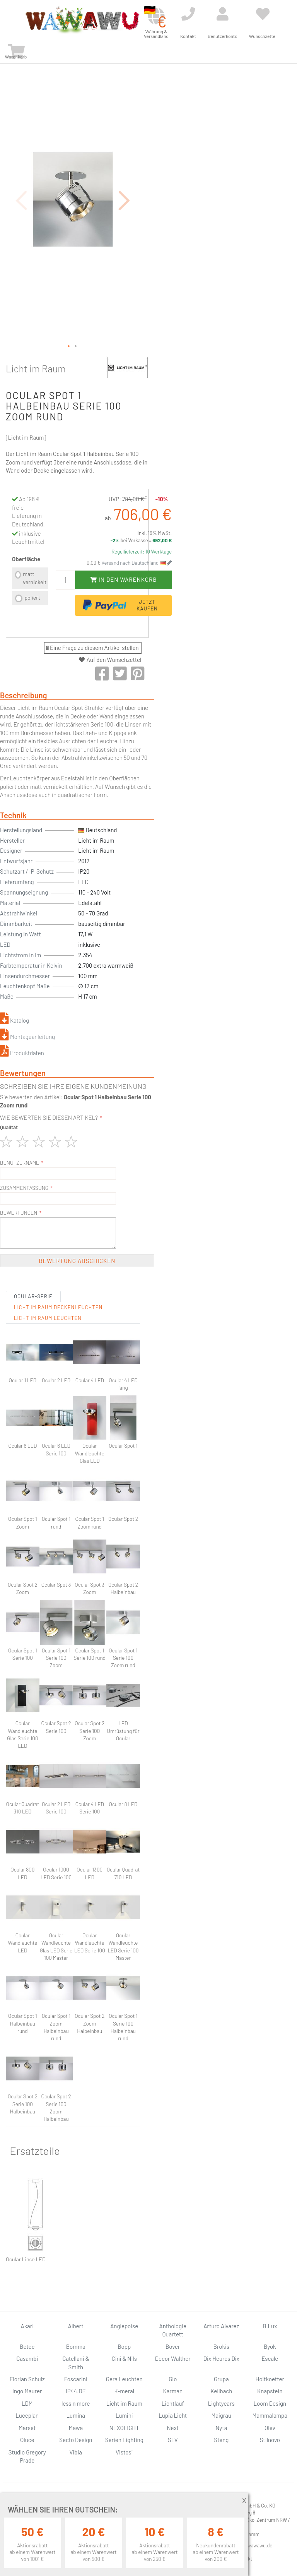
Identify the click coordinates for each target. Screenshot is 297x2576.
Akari (27, 2325)
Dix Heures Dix (221, 2358)
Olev (270, 2427)
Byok (270, 2346)
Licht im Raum (36, 368)
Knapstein (270, 2390)
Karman (173, 2390)
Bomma (75, 2346)
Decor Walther (173, 2358)
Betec (27, 2346)
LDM (27, 2403)
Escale (269, 2358)
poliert (32, 597)
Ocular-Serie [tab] (33, 1296)
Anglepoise (124, 2325)
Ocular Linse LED (26, 2259)
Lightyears (221, 2403)
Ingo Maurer (27, 2390)
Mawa (75, 2427)
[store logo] (82, 20)
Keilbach (221, 2390)
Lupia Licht (173, 2415)
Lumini (124, 2415)
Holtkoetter (270, 2378)
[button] (124, 200)
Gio (173, 2378)
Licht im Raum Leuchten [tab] (48, 1318)
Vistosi (124, 2452)
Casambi (27, 2358)
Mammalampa (270, 2415)
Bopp (124, 2346)
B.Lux (270, 2325)
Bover (173, 2346)
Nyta (221, 2427)
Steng (221, 2439)
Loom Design (269, 2403)
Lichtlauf (173, 2403)
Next (173, 2427)
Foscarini (75, 2378)
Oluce (27, 2439)
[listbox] (30, 587)
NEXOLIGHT (124, 2427)
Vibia (76, 2452)
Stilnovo (270, 2439)
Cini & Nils (124, 2358)
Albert (76, 2325)
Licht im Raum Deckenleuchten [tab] (58, 1307)
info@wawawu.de (254, 2545)
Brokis (221, 2346)
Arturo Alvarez (221, 2325)
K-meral (124, 2390)
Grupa (221, 2378)
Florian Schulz (27, 2378)
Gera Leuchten (124, 2378)
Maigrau (221, 2415)
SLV (173, 2439)
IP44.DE (76, 2390)
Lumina (75, 2415)
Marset (27, 2427)
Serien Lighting (124, 2439)
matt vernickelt (34, 578)
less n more (75, 2403)
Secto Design (75, 2439)
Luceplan (27, 2415)
